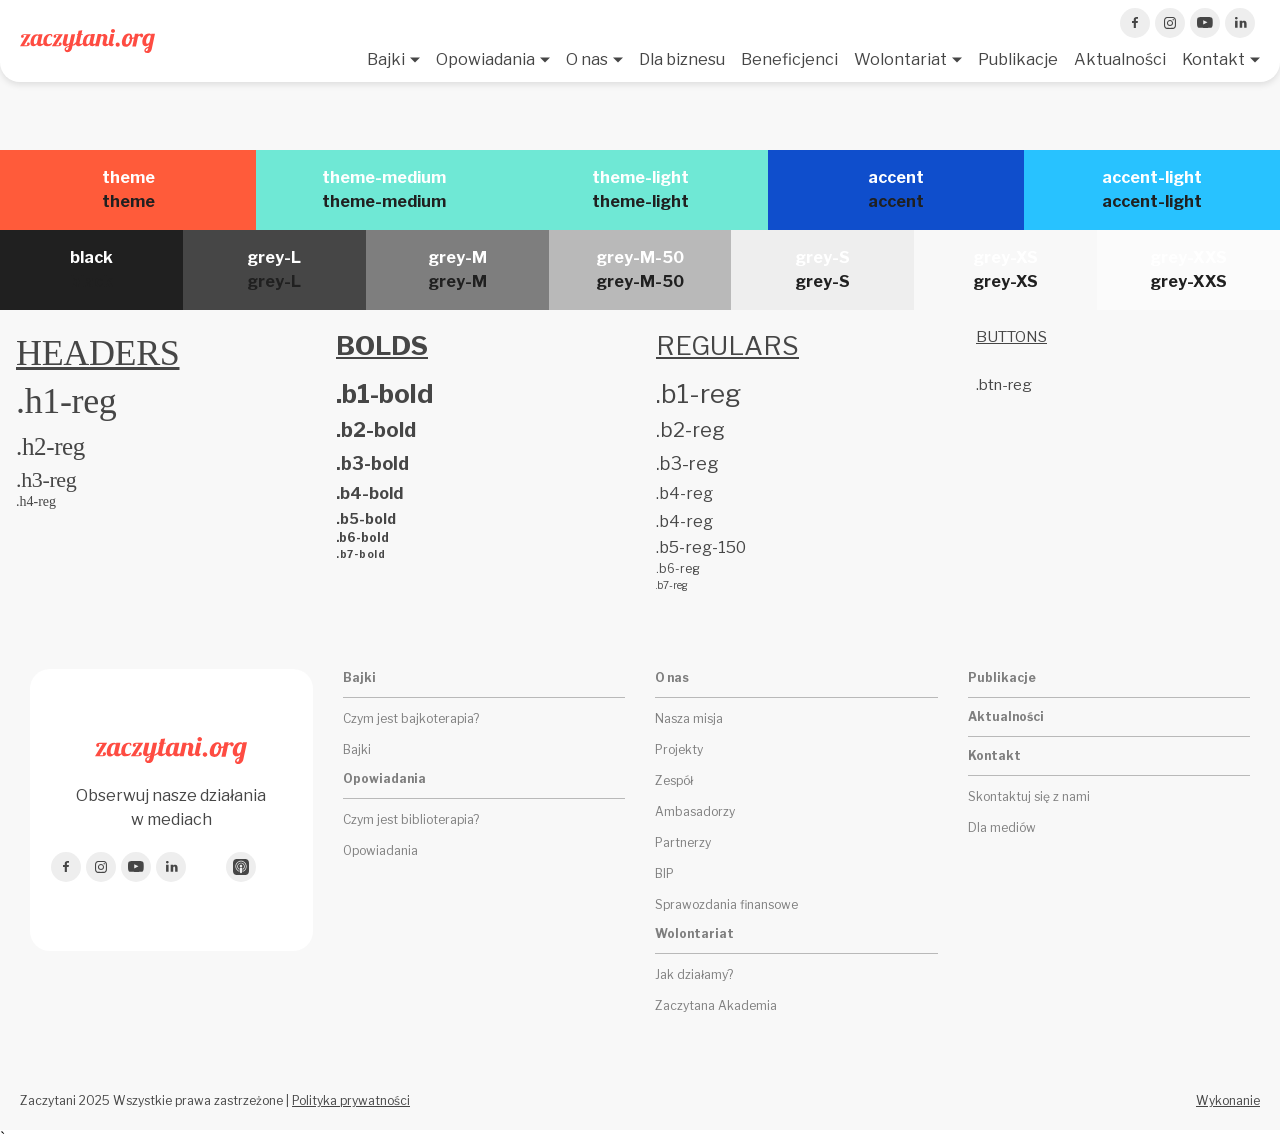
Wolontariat (900, 59)
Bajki (386, 59)
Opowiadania (485, 59)
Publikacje (1018, 59)
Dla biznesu (682, 59)
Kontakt (1213, 59)
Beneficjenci (789, 59)
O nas (587, 59)
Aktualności (1120, 59)
